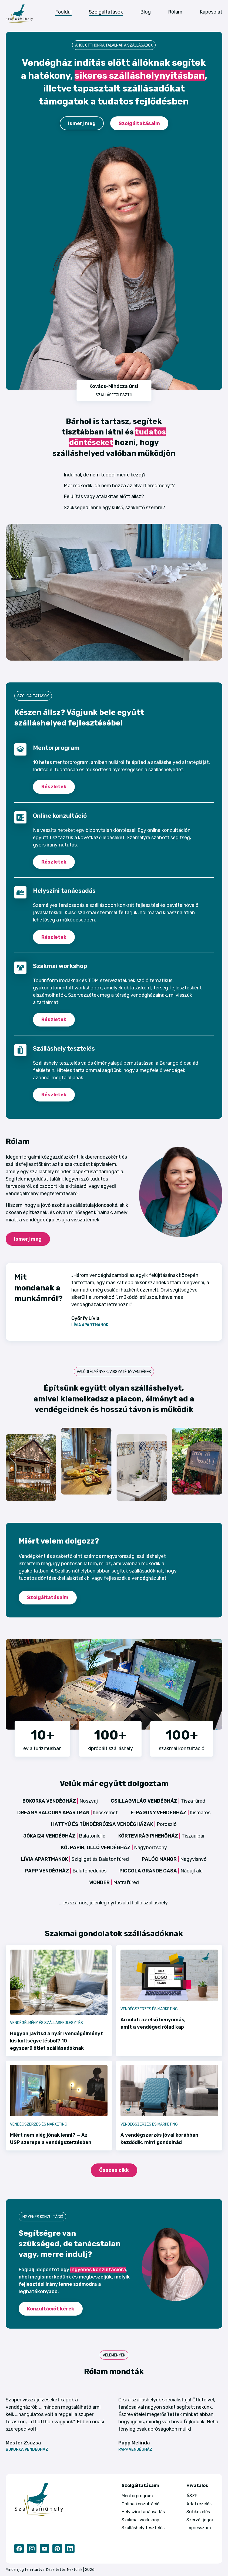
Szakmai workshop (140, 2519)
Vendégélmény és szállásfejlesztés (46, 2023)
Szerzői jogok (200, 2519)
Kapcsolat (211, 12)
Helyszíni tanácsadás (143, 2511)
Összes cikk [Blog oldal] (114, 2170)
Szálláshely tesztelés (143, 2527)
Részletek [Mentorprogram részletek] (53, 787)
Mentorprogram (137, 2495)
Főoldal (63, 12)
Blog (145, 12)
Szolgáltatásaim (139, 123)
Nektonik (74, 2569)
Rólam (175, 12)
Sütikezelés (198, 2511)
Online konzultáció (140, 2503)
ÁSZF (191, 2495)
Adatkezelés (199, 2503)
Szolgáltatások (106, 12)
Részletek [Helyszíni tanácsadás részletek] (53, 937)
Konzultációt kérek (50, 2309)
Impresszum (198, 2527)
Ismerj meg (82, 123)
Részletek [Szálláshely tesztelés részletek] (53, 1095)
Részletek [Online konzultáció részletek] (53, 862)
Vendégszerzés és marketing (149, 2009)
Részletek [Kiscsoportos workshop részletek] (53, 1019)
